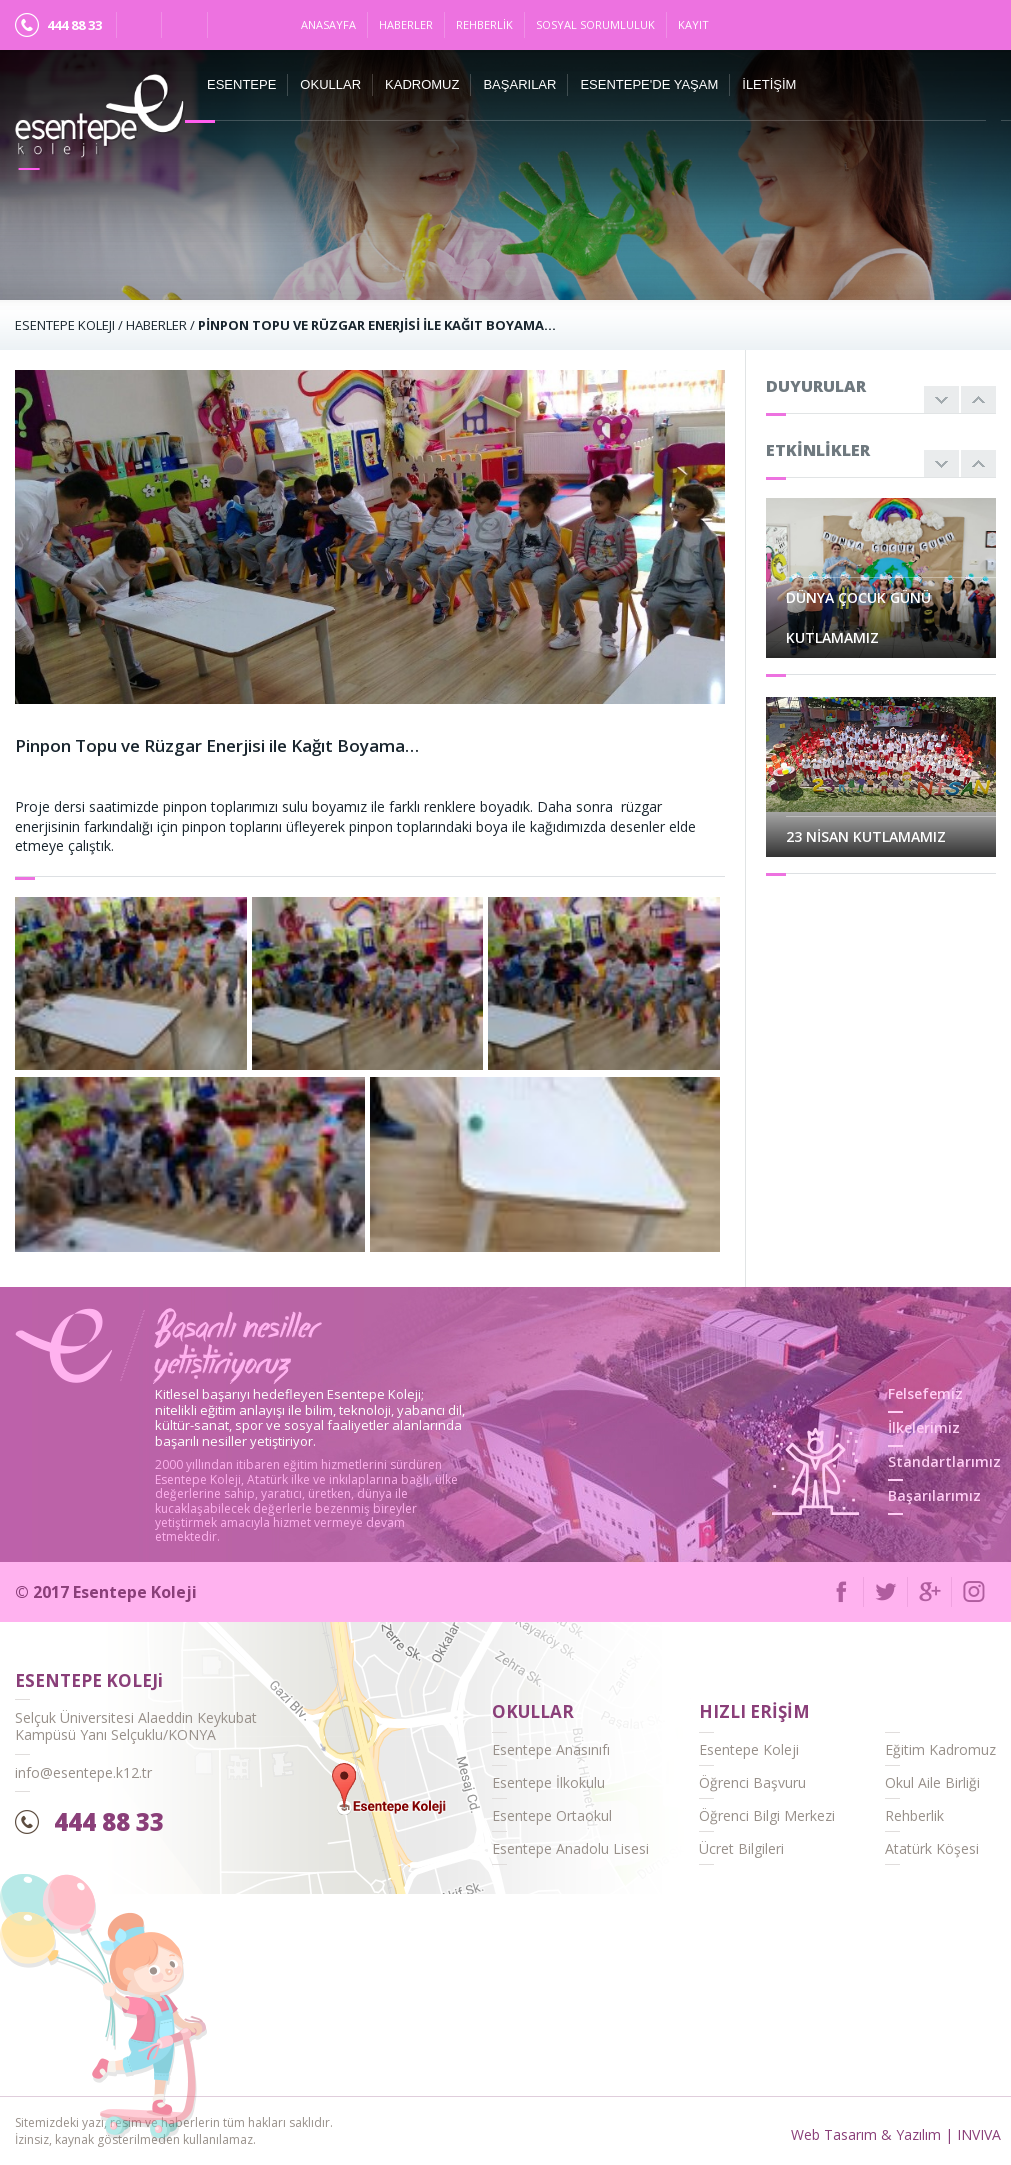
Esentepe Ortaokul (552, 1815)
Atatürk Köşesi (932, 1848)
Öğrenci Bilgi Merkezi (767, 1815)
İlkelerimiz (924, 1427)
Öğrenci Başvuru (752, 1782)
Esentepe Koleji (749, 1749)
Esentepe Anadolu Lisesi (570, 1848)
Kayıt (693, 24)
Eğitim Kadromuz (940, 1749)
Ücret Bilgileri (741, 1848)
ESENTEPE (241, 84)
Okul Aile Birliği (932, 1782)
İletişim (769, 84)
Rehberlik (484, 24)
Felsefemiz (925, 1393)
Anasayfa (328, 24)
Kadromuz (422, 84)
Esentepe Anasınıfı (551, 1749)
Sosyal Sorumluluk (595, 24)
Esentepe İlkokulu (548, 1782)
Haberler (406, 24)
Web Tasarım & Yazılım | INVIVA (896, 2134)
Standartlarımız (944, 1461)
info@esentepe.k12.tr (83, 1772)
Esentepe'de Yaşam (649, 84)
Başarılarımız (934, 1495)
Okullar (330, 84)
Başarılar (519, 84)
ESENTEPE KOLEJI (65, 325)
